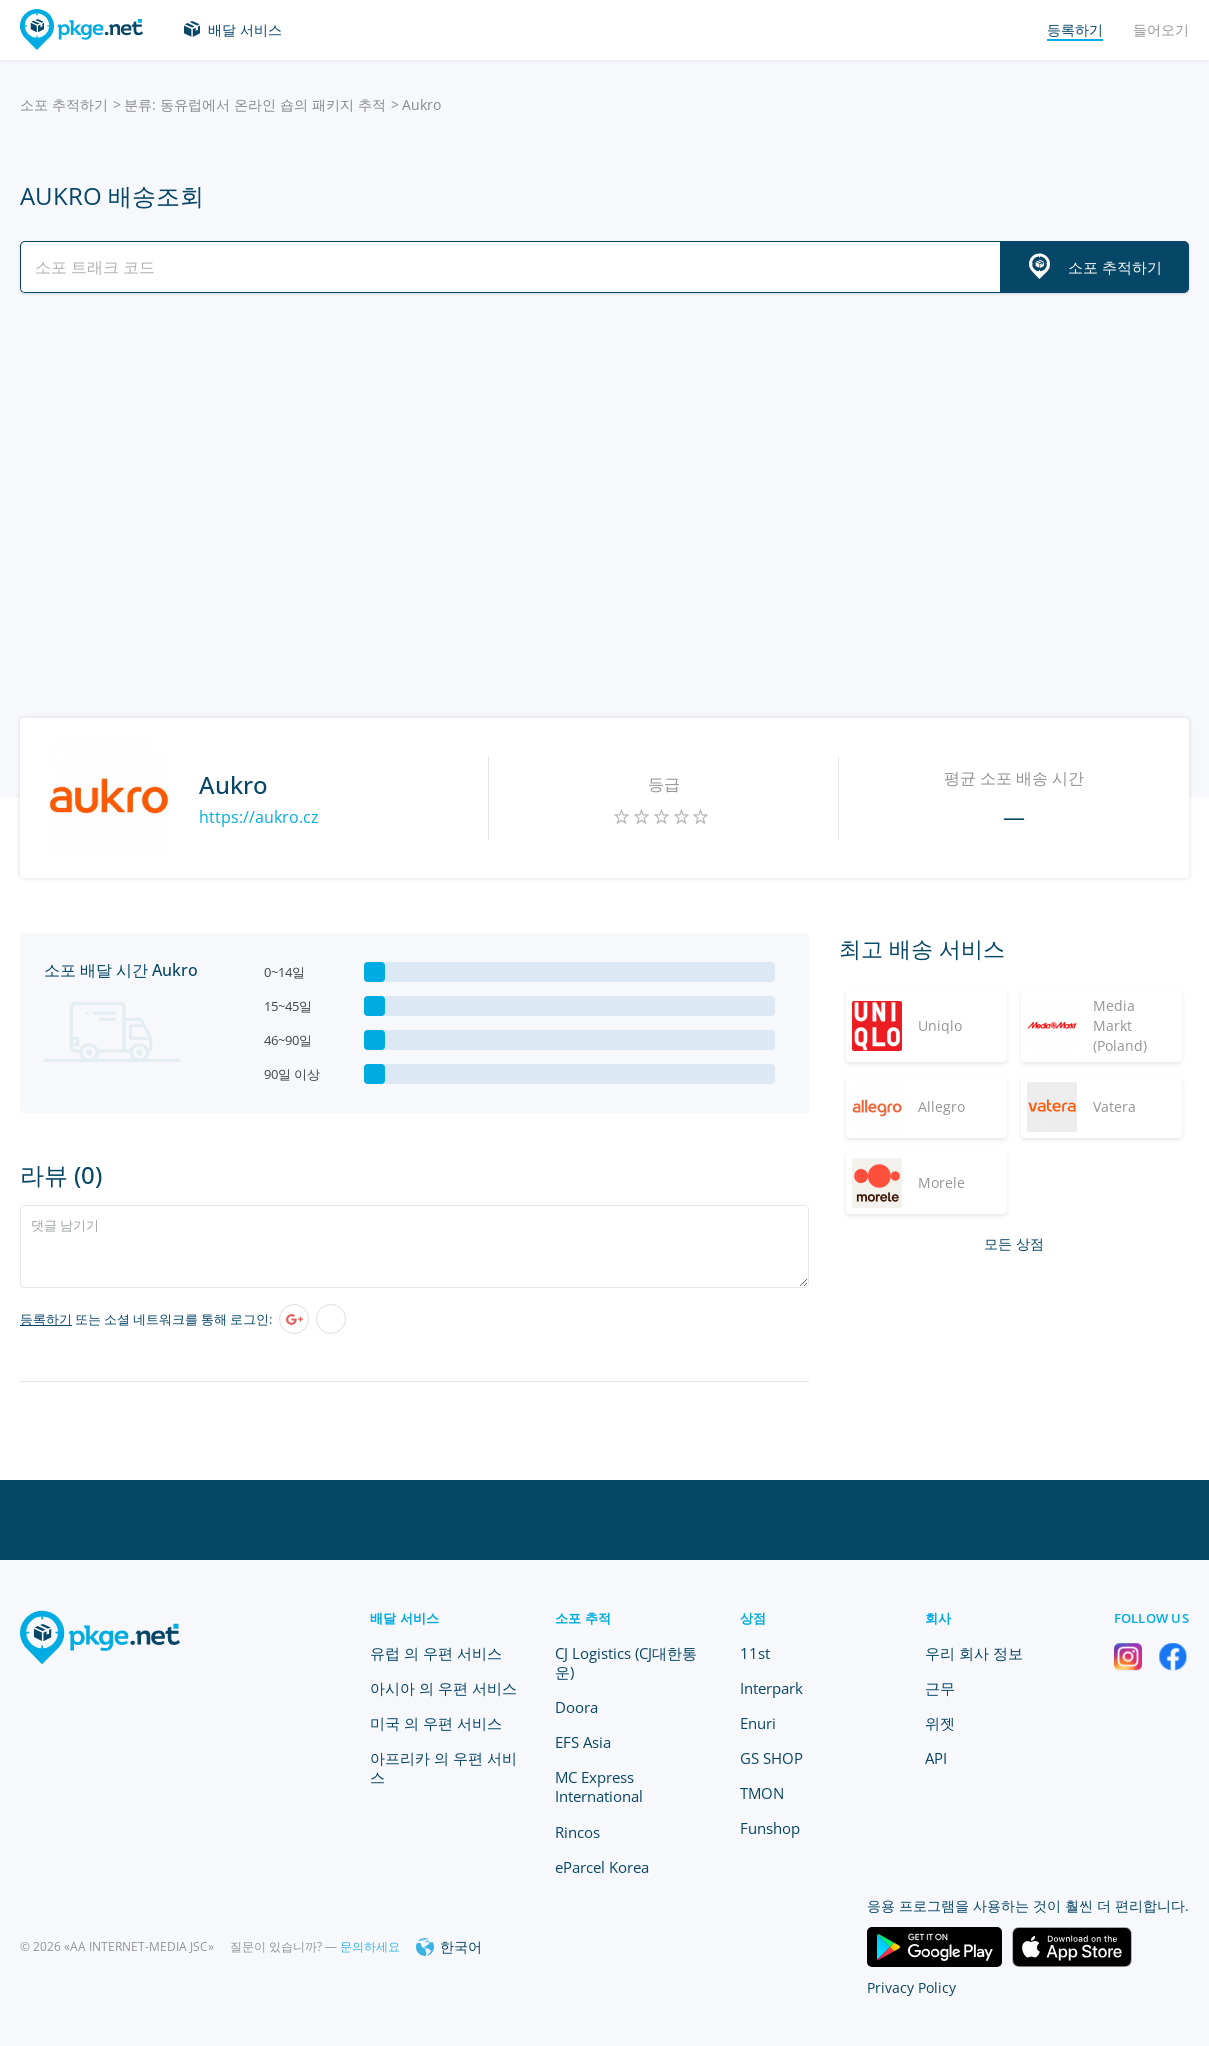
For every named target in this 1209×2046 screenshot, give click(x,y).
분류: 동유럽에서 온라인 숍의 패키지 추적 (255, 104)
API (936, 1758)
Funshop (770, 1828)
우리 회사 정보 (974, 1653)
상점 (753, 1618)
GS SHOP (771, 1758)
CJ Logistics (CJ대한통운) (626, 1662)
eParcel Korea (602, 1867)
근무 (940, 1688)
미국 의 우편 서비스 (436, 1723)
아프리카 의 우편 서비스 (443, 1767)
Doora (576, 1707)
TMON (762, 1793)
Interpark (771, 1688)
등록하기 (46, 1319)
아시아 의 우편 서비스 (443, 1688)
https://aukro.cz (259, 817)
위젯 (940, 1723)
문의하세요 (370, 1946)
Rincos (577, 1832)
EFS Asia (583, 1742)
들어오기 (1161, 29)
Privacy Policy (911, 1987)
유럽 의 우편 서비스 (436, 1653)
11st (755, 1653)
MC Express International (599, 1786)
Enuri (758, 1723)
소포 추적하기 (64, 104)
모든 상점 (1014, 1243)
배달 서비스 (245, 29)
